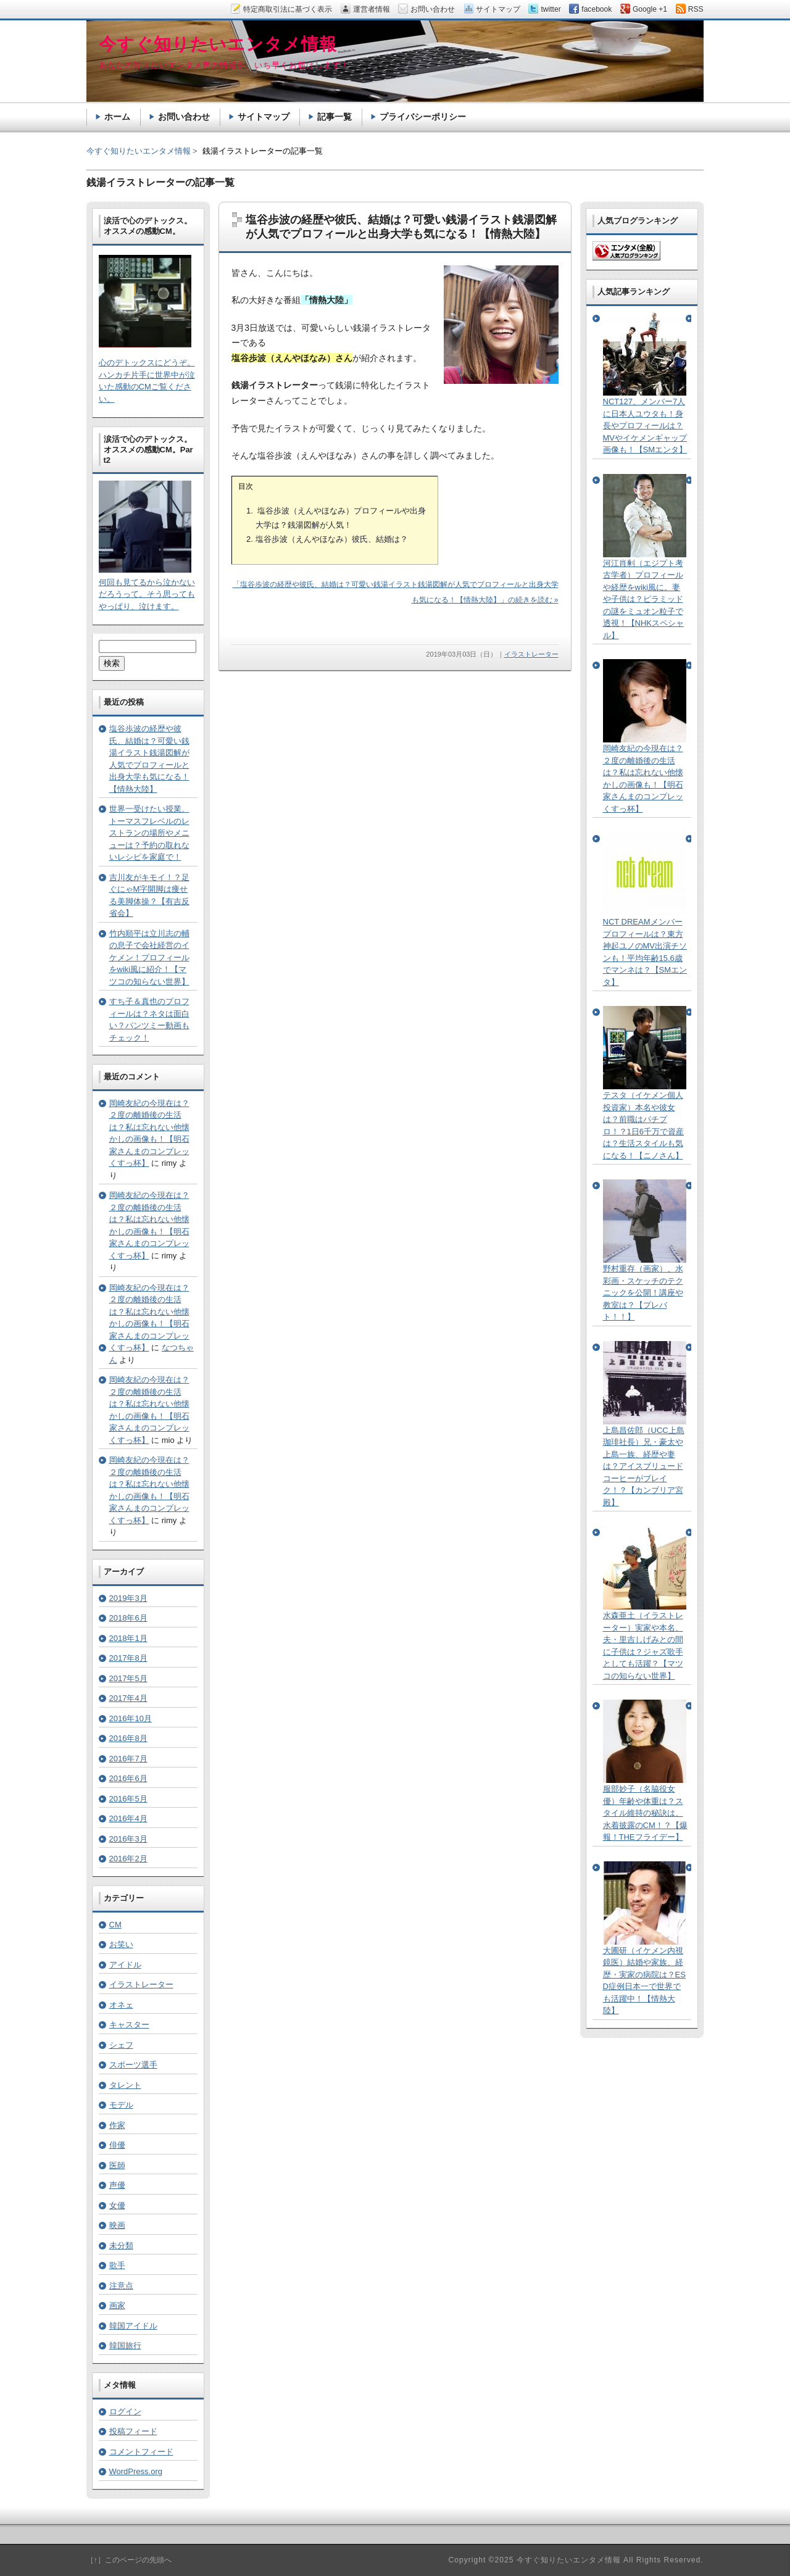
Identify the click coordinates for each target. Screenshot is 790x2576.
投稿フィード (133, 2431)
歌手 (117, 2265)
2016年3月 (128, 1838)
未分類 (121, 2245)
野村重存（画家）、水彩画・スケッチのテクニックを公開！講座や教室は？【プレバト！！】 (643, 1292)
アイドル (125, 1964)
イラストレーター (531, 654)
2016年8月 (128, 1738)
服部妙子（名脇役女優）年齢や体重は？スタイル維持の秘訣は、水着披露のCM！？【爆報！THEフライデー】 (645, 1813)
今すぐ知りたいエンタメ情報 (138, 151)
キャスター (129, 2024)
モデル (121, 2104)
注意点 (121, 2285)
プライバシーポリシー (423, 117)
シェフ (121, 2045)
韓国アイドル (133, 2325)
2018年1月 (128, 1638)
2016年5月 (128, 1798)
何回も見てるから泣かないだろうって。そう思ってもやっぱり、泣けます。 (147, 594)
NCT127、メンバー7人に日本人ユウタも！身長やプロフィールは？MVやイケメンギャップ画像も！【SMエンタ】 (645, 425)
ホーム (117, 117)
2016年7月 (128, 1758)
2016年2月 (128, 1858)
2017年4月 (128, 1698)
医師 (117, 2165)
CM (115, 1924)
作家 (117, 2125)
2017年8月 (128, 1658)
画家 (117, 2305)
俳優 (117, 2145)
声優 (117, 2185)
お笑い (121, 1944)
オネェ (121, 2004)
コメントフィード (141, 2451)
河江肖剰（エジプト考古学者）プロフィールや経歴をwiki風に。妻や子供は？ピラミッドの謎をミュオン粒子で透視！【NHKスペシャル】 (643, 599)
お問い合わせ (184, 117)
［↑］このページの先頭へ (129, 2560)
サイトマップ (263, 117)
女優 (117, 2205)
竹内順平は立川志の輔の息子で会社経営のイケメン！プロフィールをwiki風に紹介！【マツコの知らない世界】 (149, 957)
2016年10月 (130, 1718)
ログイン (125, 2411)
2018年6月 (128, 1617)
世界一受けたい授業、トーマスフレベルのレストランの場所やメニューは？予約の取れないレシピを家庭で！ (149, 833)
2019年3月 (128, 1598)
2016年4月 (128, 1818)
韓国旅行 (125, 2345)
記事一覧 (334, 117)
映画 (117, 2225)
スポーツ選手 (133, 2064)
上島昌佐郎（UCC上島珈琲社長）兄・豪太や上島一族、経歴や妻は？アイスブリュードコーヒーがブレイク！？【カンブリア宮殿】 (643, 1466)
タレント (125, 2085)
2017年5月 (128, 1678)
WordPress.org (135, 2471)
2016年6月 (128, 1778)
